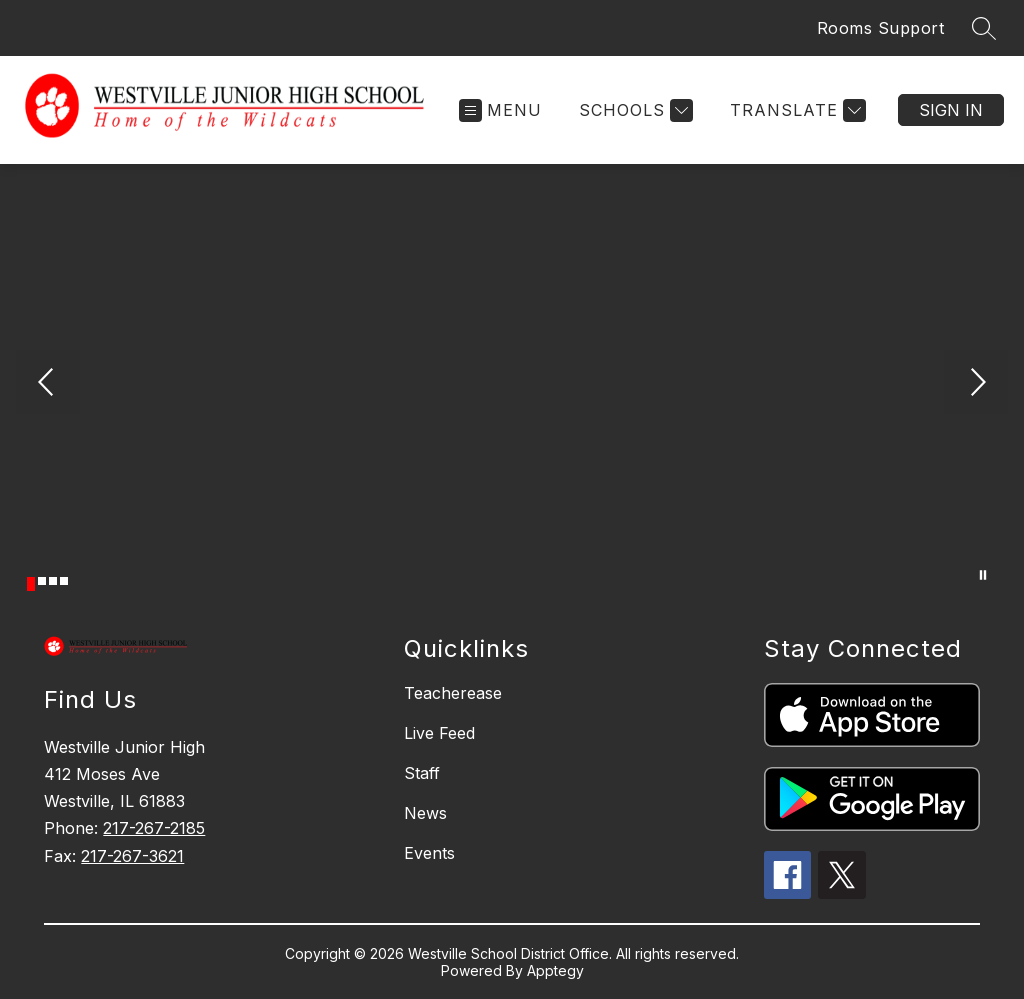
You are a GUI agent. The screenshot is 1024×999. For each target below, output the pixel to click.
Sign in (951, 110)
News (425, 813)
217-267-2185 (154, 828)
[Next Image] (976, 384)
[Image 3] (53, 581)
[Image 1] (31, 584)
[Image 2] (42, 581)
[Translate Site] (795, 110)
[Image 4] (64, 581)
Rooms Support (881, 28)
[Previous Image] (48, 384)
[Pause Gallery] (983, 575)
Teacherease (453, 693)
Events (429, 853)
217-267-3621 (132, 856)
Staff (422, 773)
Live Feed (439, 733)
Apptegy (555, 970)
